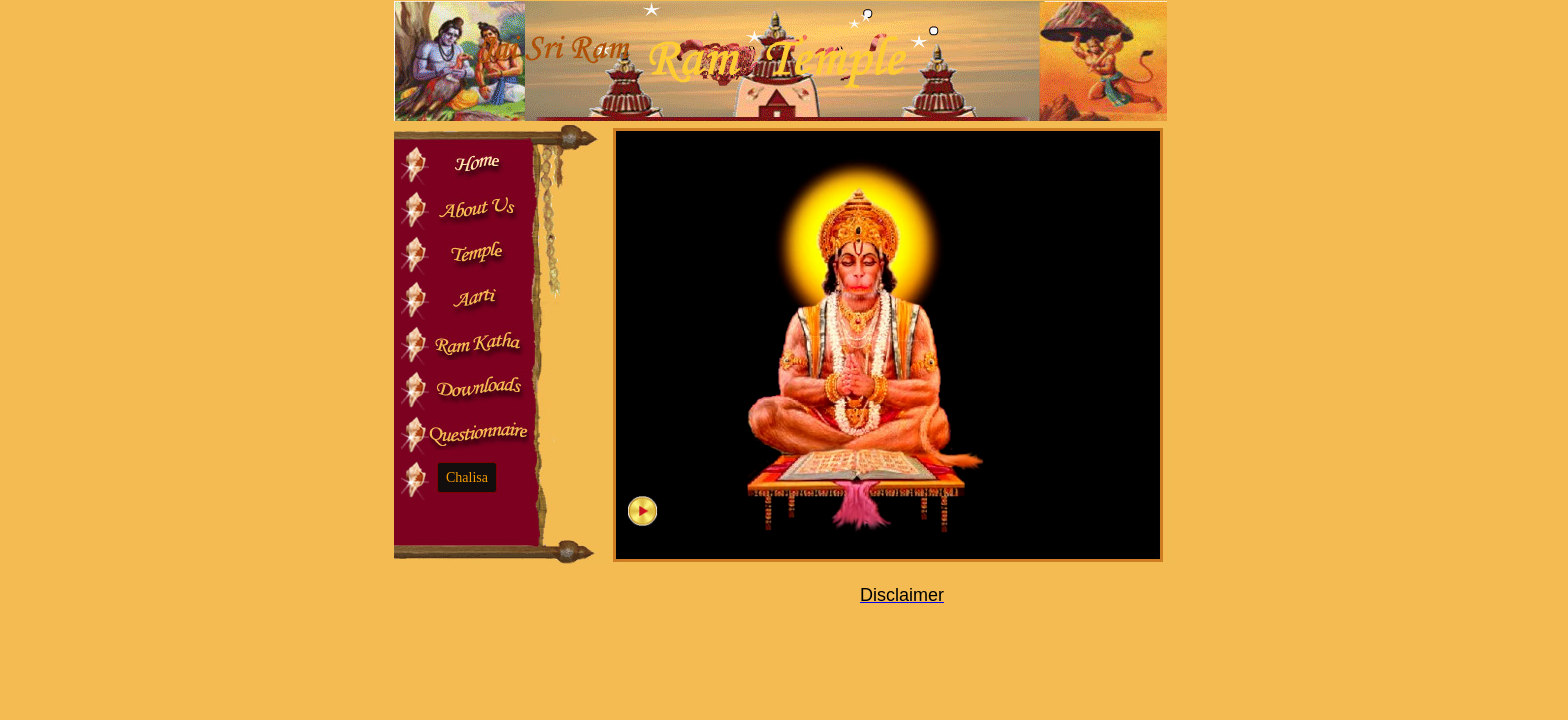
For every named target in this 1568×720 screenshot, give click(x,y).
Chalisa (467, 477)
